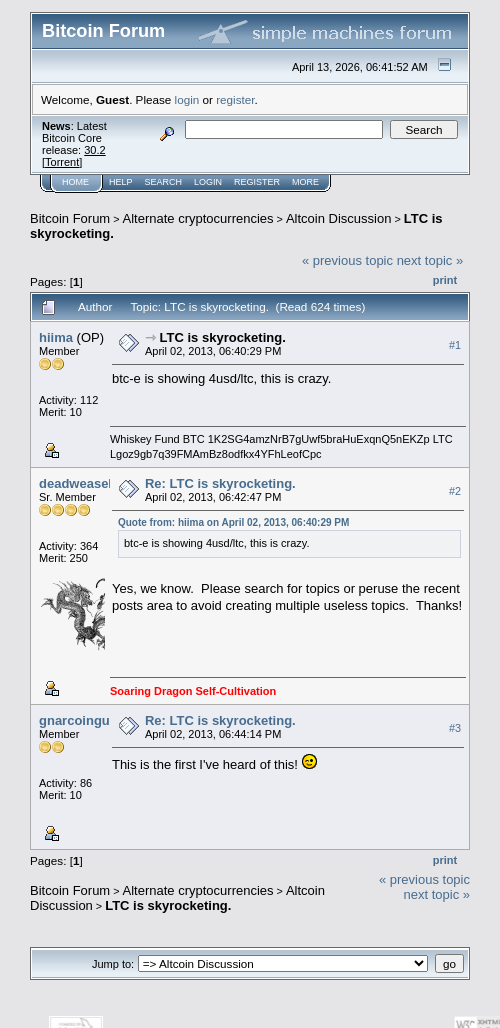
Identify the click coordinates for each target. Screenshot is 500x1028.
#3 (455, 728)
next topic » (430, 260)
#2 (455, 491)
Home (75, 182)
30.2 (94, 150)
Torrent (62, 162)
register (235, 99)
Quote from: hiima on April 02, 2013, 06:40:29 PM (233, 522)
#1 (455, 345)
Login (208, 182)
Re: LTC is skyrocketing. (220, 483)
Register (257, 182)
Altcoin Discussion (339, 218)
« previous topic (347, 260)
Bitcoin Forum (70, 218)
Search (164, 182)
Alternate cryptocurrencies (198, 218)
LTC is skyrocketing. (223, 337)
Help (121, 182)
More (305, 182)
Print (445, 280)
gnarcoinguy (78, 720)
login (187, 99)
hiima (56, 337)
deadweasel (75, 483)
